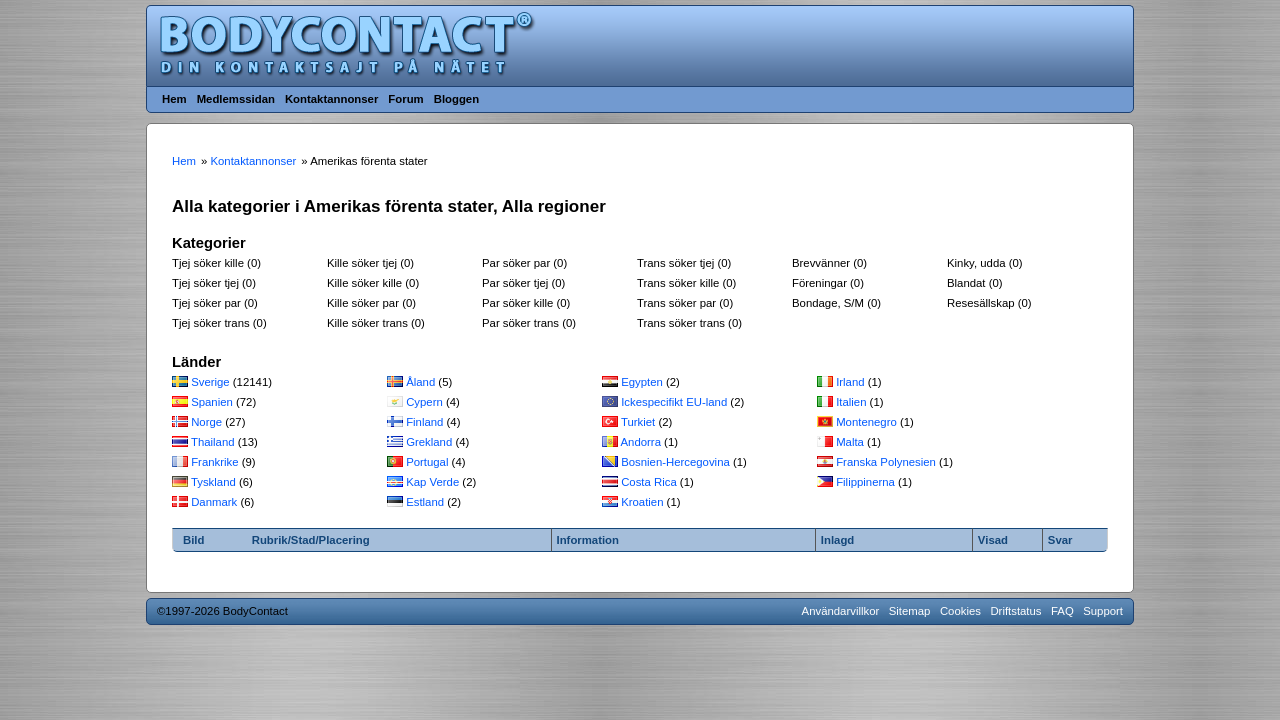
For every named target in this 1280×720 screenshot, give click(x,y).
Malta (850, 442)
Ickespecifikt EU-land (674, 402)
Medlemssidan (236, 99)
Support (1103, 611)
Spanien (212, 402)
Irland (850, 382)
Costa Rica (649, 482)
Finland (424, 422)
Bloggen (456, 99)
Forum (405, 99)
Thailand (213, 442)
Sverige (210, 382)
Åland (420, 382)
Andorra (641, 442)
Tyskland (213, 482)
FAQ (1062, 611)
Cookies (960, 611)
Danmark (214, 502)
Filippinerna (865, 482)
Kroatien (642, 502)
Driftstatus (1015, 611)
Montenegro (866, 422)
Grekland (429, 442)
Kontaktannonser (331, 99)
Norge (206, 422)
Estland (425, 502)
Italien (851, 402)
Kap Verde (432, 482)
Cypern (424, 402)
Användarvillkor (841, 611)
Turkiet (638, 422)
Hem (174, 99)
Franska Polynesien (886, 462)
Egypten (642, 382)
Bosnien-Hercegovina (675, 462)
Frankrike (214, 462)
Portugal (427, 462)
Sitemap (910, 611)
